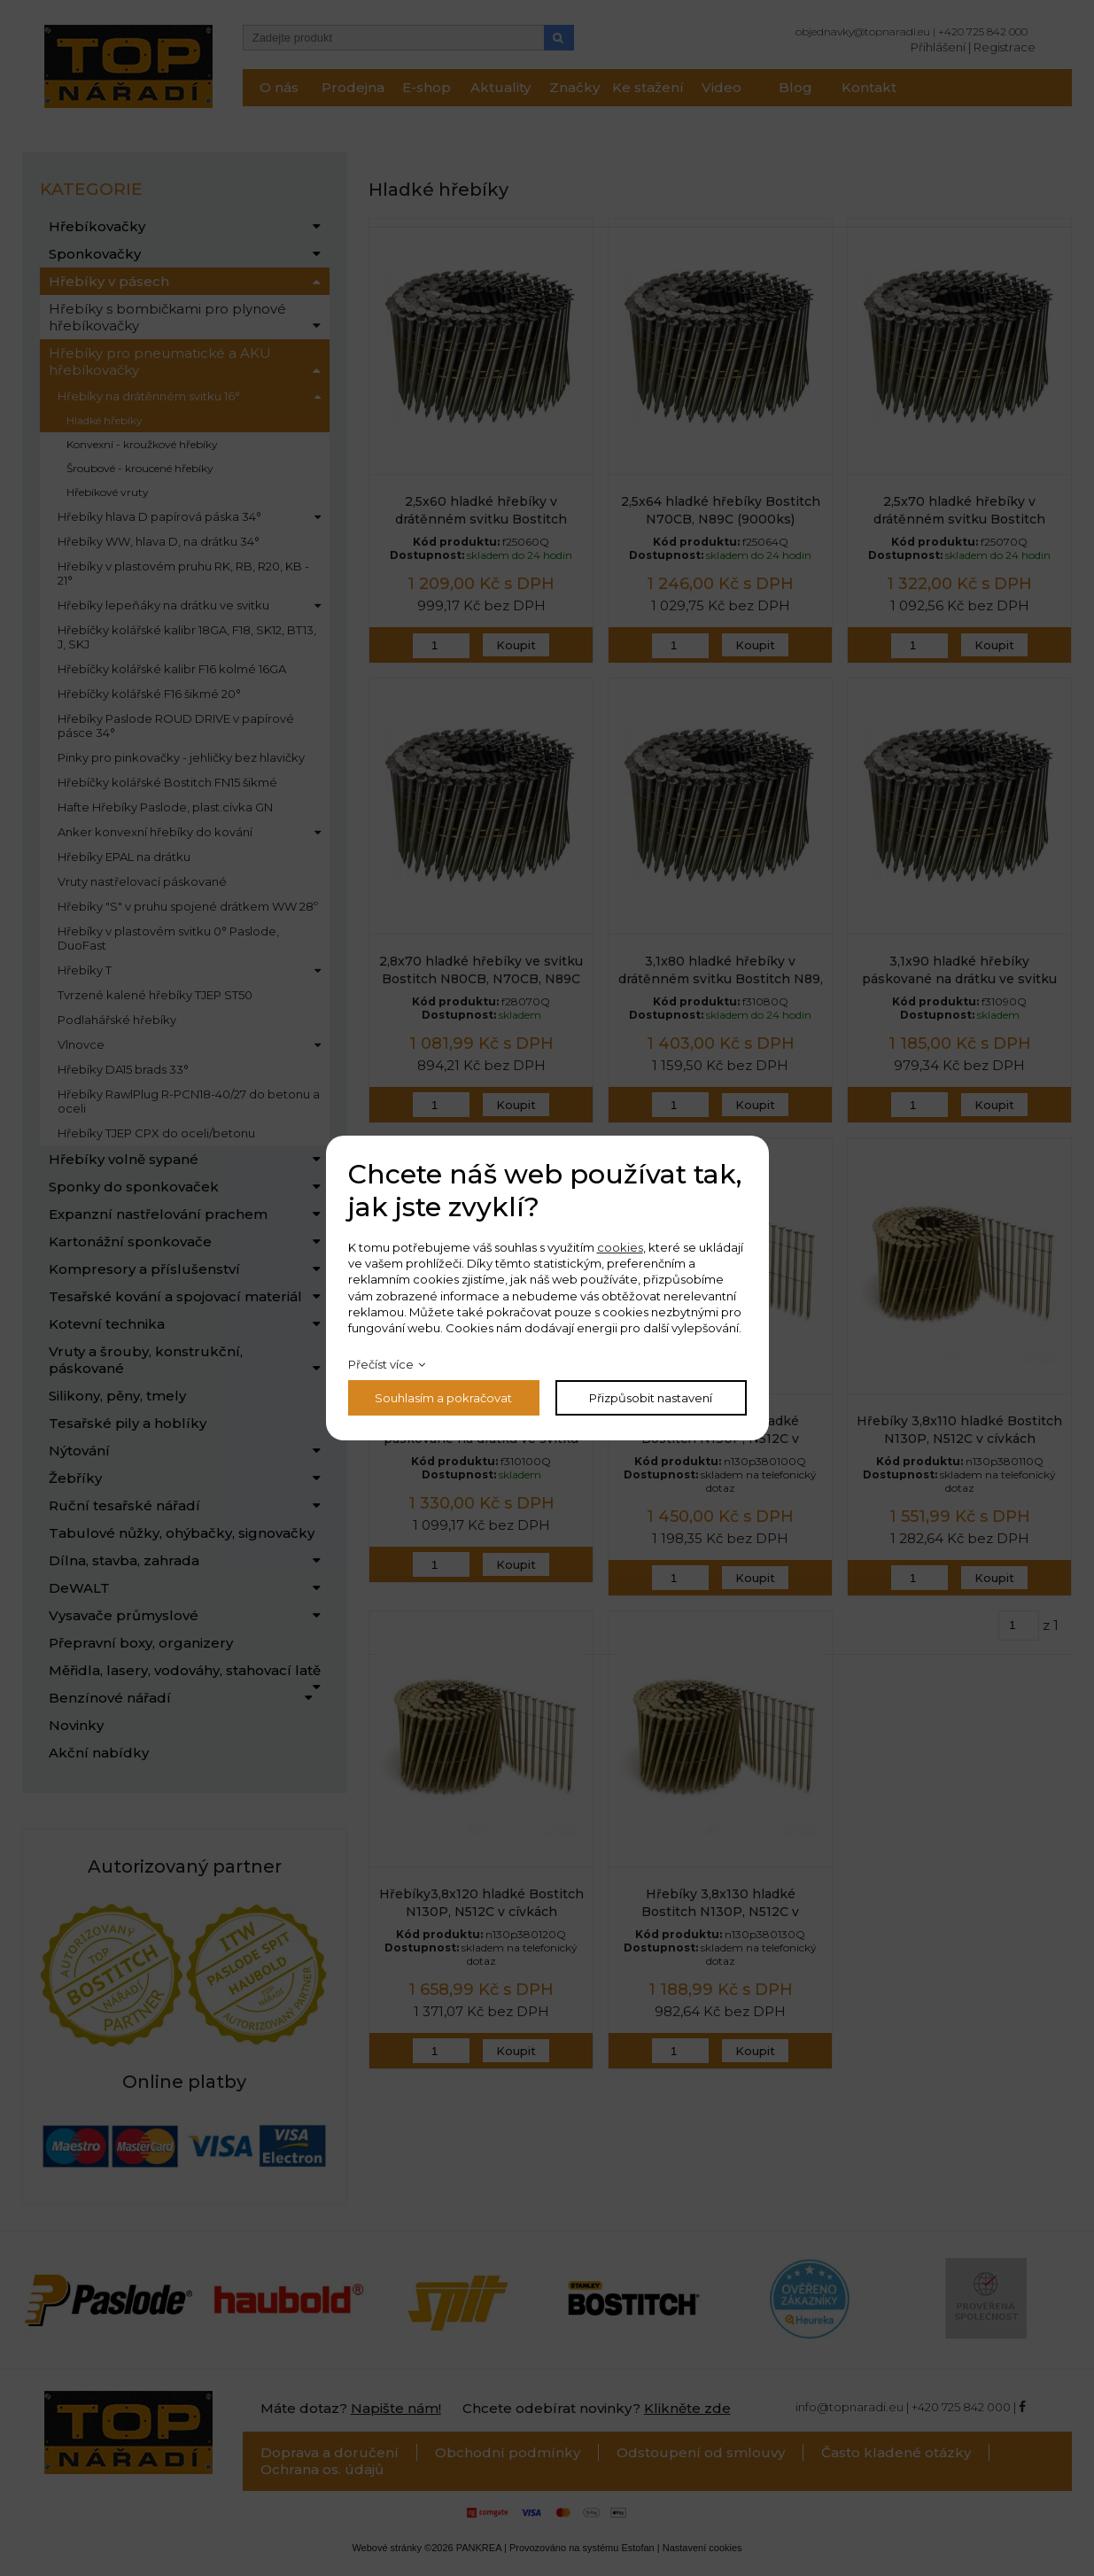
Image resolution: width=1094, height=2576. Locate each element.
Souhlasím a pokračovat (443, 1398)
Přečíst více (381, 1364)
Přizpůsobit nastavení (650, 1398)
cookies (620, 1247)
